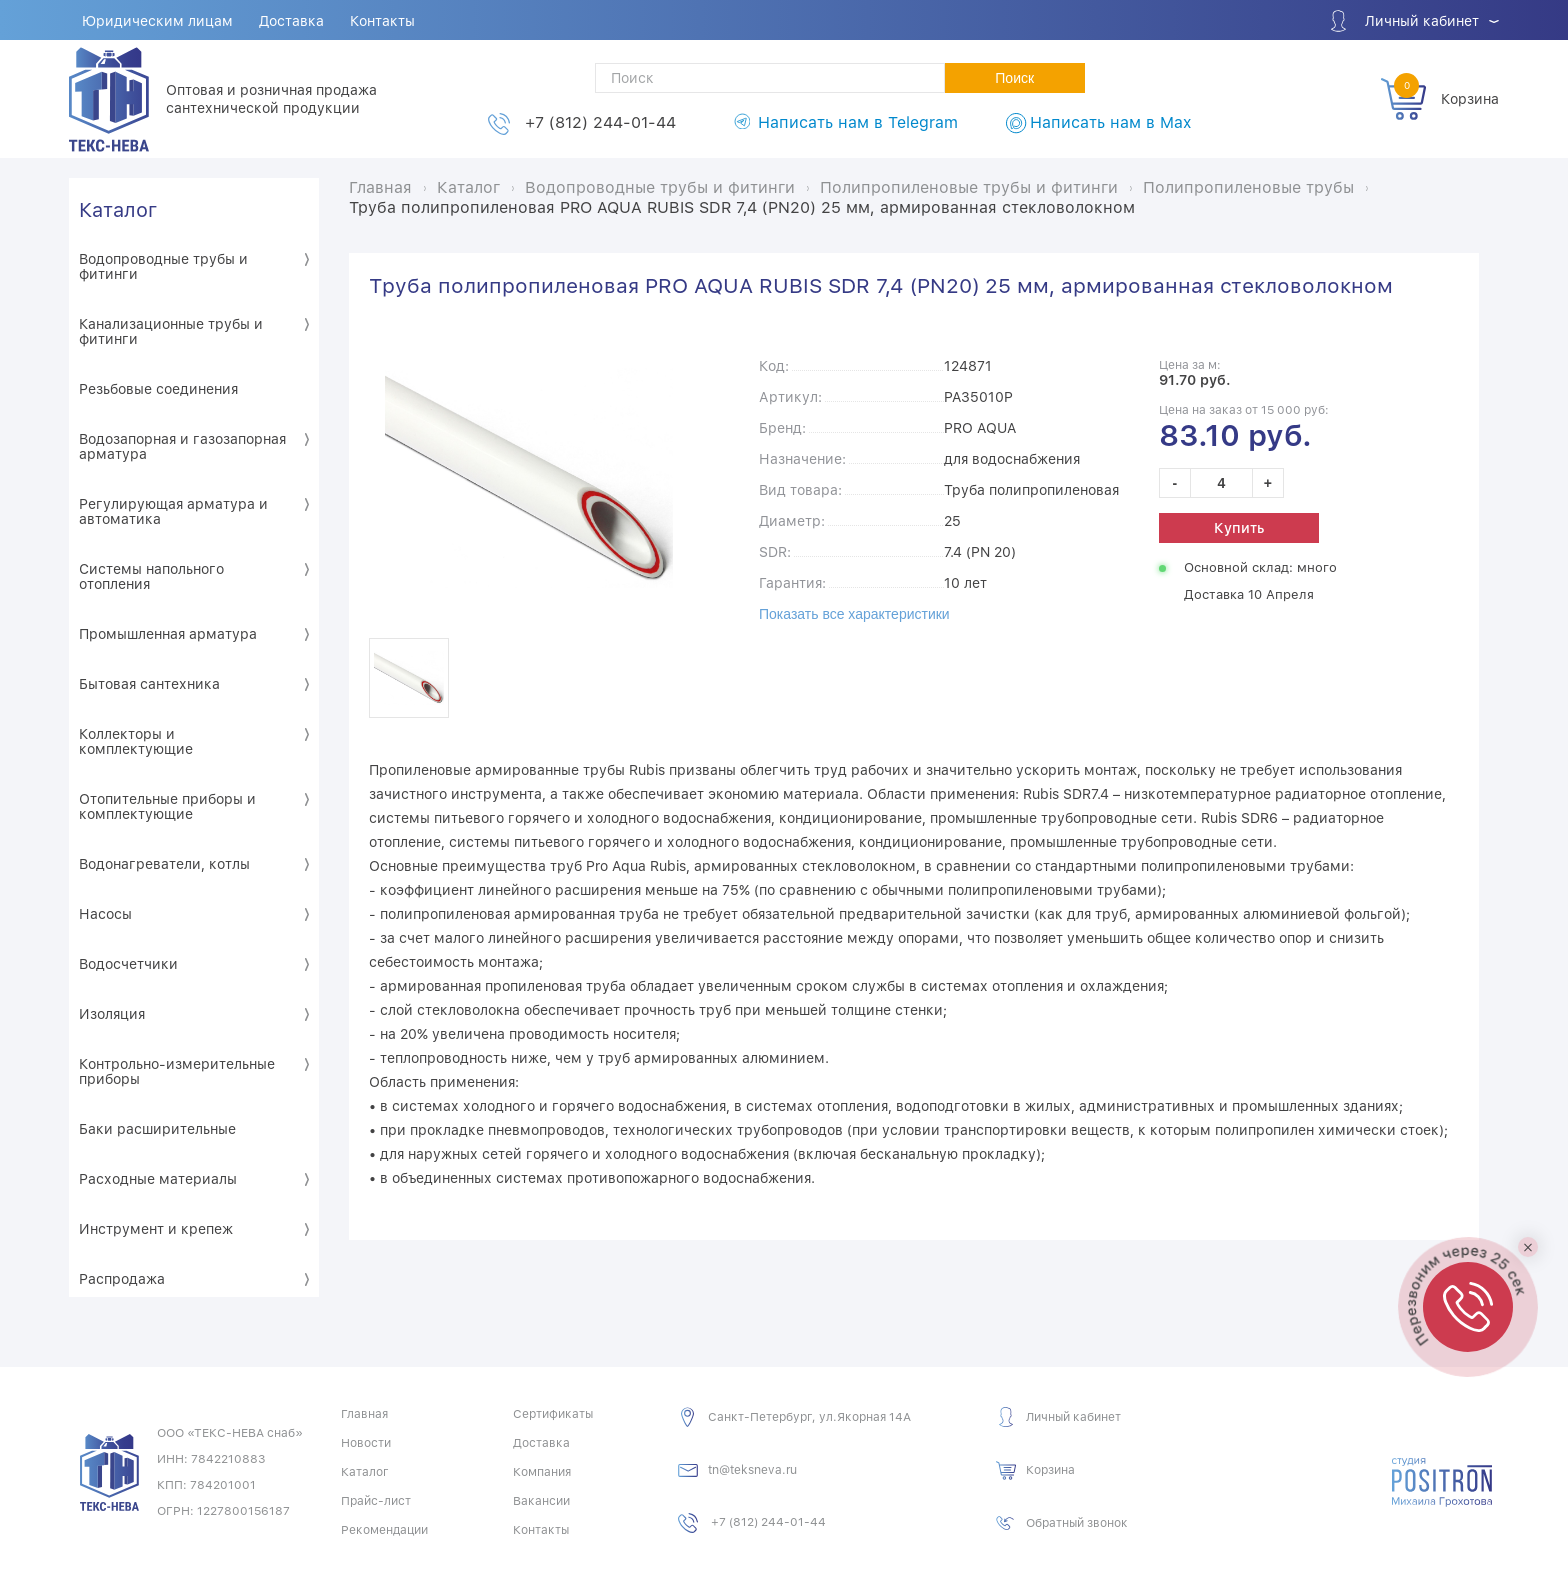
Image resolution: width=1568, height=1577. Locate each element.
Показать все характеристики (854, 614)
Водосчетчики (128, 964)
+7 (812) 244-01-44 (600, 122)
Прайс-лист (376, 1501)
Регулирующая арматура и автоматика (173, 511)
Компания (542, 1472)
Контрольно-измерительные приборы (177, 1071)
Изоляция (112, 1014)
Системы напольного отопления (151, 576)
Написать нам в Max (1110, 122)
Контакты (382, 21)
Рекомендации (384, 1530)
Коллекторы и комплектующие (136, 741)
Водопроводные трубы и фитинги (163, 266)
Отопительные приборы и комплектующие (167, 806)
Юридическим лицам (157, 21)
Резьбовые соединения (158, 389)
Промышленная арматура (168, 634)
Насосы (105, 914)
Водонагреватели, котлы (164, 864)
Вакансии (541, 1501)
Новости (366, 1443)
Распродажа (122, 1279)
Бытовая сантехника (149, 684)
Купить (1239, 528)
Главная (364, 1414)
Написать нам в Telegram (858, 122)
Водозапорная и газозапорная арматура (182, 446)
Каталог (118, 210)
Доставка (291, 21)
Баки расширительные (157, 1129)
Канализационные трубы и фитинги (171, 331)
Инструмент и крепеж (156, 1229)
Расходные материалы (158, 1179)
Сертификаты (553, 1414)
